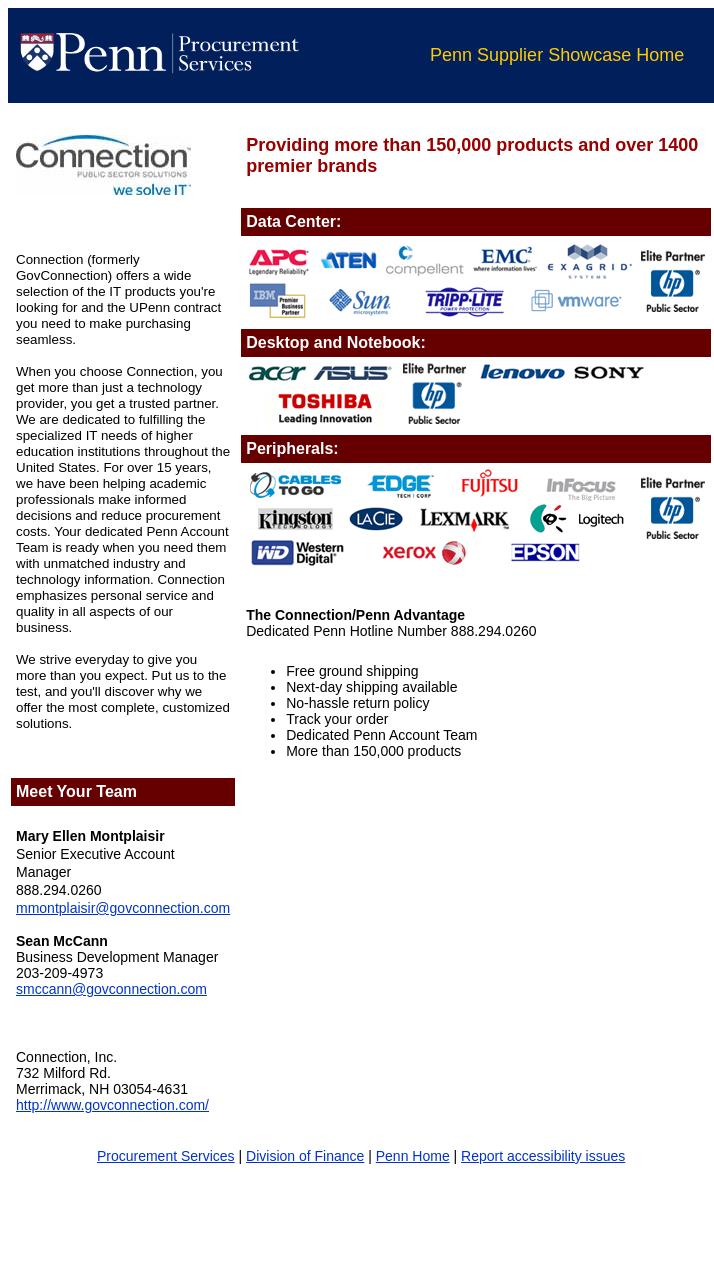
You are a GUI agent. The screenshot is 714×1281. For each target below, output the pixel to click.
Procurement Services (166, 1156)
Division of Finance (305, 1156)
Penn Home (413, 1156)
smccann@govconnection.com (111, 989)
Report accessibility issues (543, 1156)
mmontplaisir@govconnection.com (123, 908)
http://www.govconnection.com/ (112, 1105)
